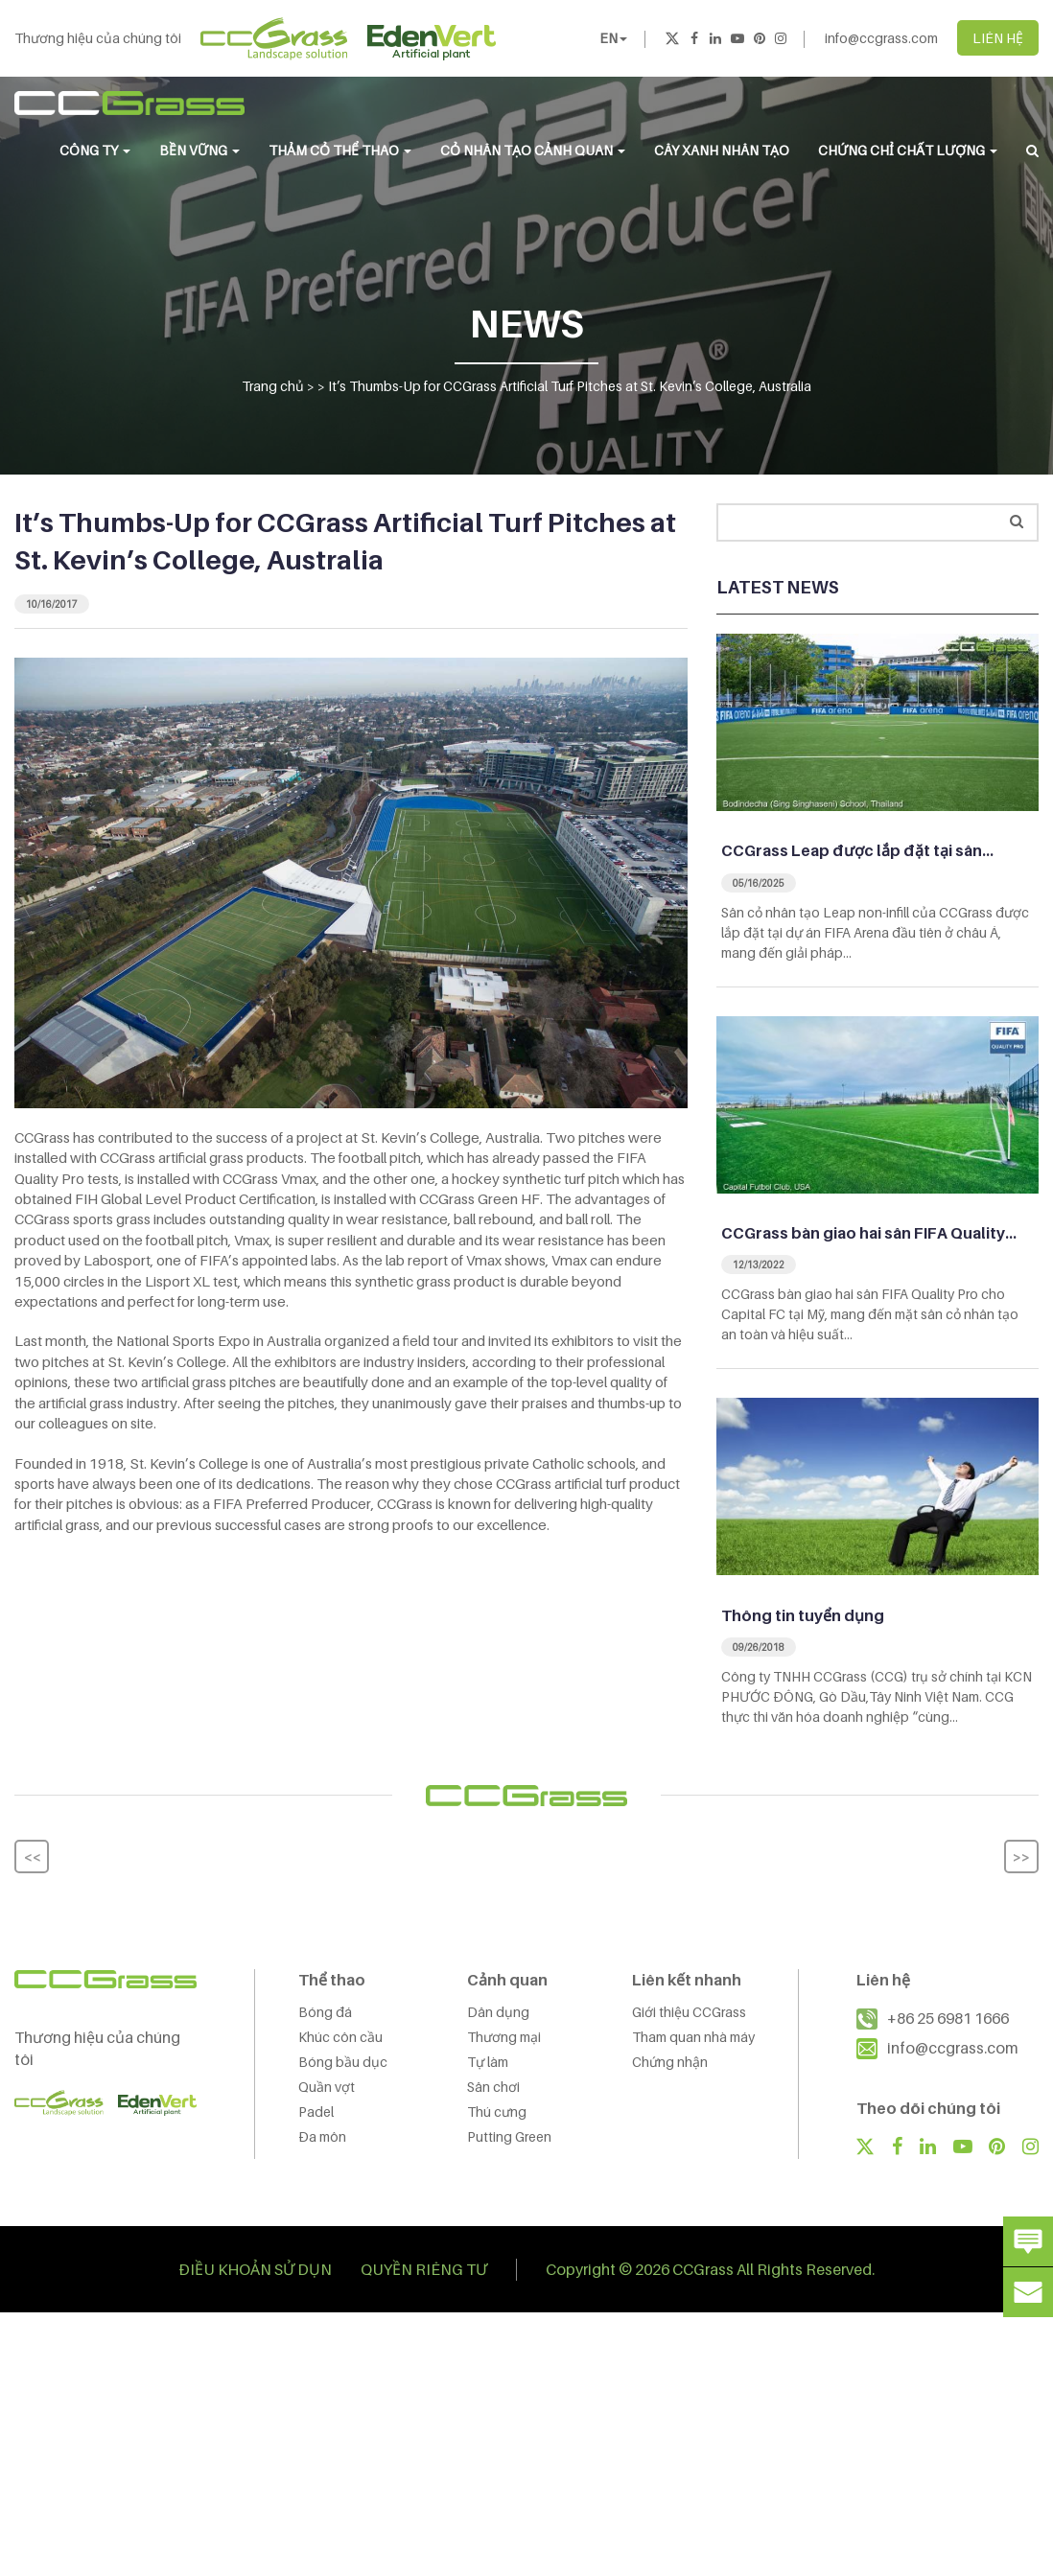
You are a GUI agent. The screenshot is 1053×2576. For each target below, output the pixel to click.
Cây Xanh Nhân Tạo (721, 150)
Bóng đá (325, 2012)
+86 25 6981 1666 (948, 2018)
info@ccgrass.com (881, 38)
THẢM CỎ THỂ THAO (340, 150)
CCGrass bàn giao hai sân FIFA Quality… (869, 1232)
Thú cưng (496, 2111)
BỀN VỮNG (199, 150)
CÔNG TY (94, 150)
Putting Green (509, 2136)
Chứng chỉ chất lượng (907, 150)
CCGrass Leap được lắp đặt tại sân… (857, 850)
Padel (316, 2111)
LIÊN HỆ (997, 38)
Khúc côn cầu (340, 2037)
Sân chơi (493, 2086)
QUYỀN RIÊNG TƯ (424, 2269)
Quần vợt (326, 2086)
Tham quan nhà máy (693, 2037)
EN (613, 38)
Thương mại (504, 2037)
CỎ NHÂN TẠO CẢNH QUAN (532, 150)
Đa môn (322, 2136)
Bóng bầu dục (342, 2062)
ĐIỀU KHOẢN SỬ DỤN (255, 2269)
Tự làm (487, 2062)
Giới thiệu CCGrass (689, 2012)
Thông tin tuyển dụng (802, 1615)
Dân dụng (498, 2012)
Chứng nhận (670, 2062)
